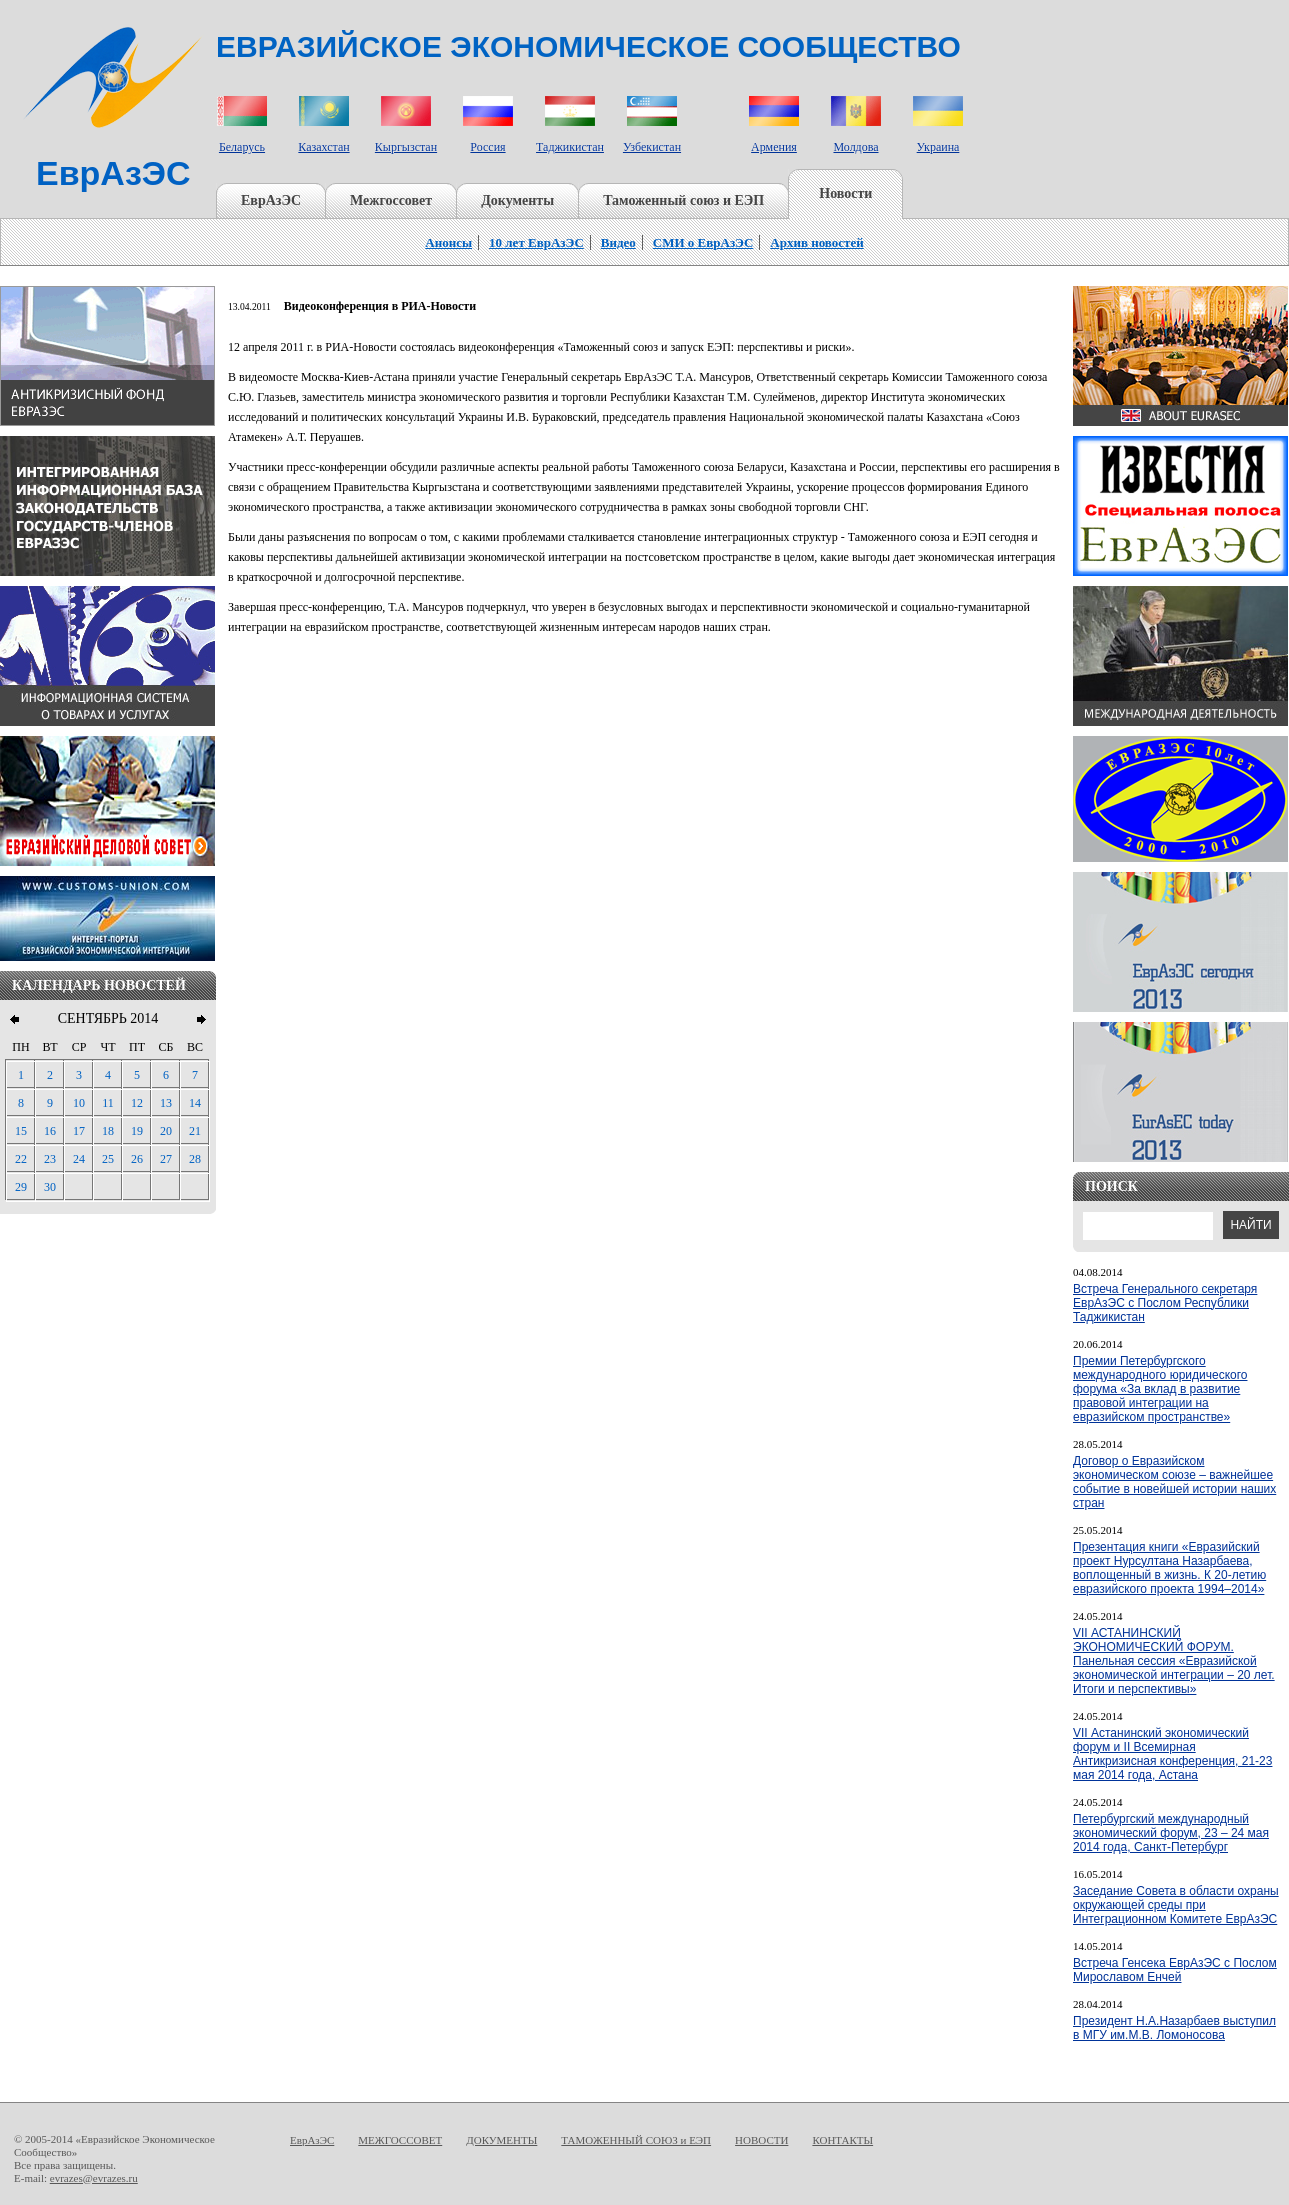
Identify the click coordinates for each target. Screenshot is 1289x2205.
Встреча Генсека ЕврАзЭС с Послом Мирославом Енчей (1175, 1970)
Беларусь (242, 147)
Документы (517, 200)
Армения (774, 147)
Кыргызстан (406, 147)
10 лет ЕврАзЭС (536, 242)
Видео (618, 242)
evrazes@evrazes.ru (94, 2178)
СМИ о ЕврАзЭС (703, 242)
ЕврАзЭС (271, 200)
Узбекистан (652, 147)
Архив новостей (816, 242)
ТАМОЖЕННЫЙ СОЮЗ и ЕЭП (636, 2140)
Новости (845, 193)
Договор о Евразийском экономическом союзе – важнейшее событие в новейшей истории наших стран (1174, 1482)
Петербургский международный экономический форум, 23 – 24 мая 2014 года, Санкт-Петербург (1171, 1833)
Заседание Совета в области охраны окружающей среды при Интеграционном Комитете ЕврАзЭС (1176, 1905)
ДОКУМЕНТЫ (501, 2140)
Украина (938, 147)
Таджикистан (570, 147)
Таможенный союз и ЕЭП (683, 200)
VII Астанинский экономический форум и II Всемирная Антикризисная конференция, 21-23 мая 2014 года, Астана (1172, 1754)
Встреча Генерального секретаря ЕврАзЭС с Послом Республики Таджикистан (1165, 1303)
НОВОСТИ (761, 2140)
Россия (487, 147)
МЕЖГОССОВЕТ (400, 2140)
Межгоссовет (391, 200)
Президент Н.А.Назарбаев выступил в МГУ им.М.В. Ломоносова (1174, 2028)
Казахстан (323, 147)
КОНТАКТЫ (842, 2140)
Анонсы (448, 242)
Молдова (855, 147)
